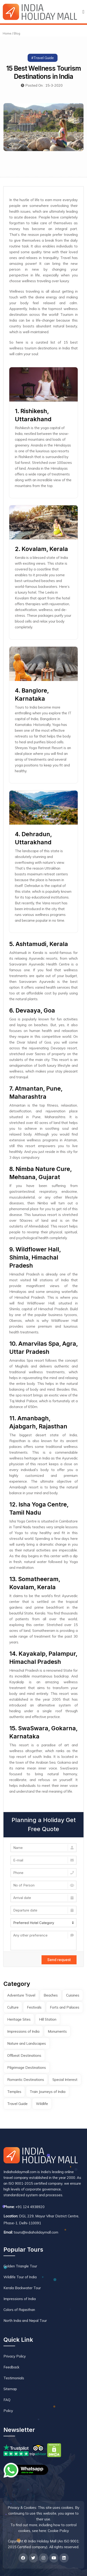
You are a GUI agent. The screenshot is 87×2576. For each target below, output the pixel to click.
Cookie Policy (58, 2531)
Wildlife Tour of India (20, 2277)
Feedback (11, 2367)
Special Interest (64, 2079)
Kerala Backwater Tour (22, 2288)
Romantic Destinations (25, 2079)
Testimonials (13, 2378)
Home (7, 33)
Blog (17, 33)
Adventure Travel (21, 1995)
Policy (8, 2410)
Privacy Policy (14, 2356)
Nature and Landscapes (26, 2043)
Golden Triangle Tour (20, 2266)
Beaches (51, 1995)
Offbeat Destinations (24, 2055)
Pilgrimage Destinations (26, 2067)
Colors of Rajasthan (19, 2309)
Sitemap (10, 2389)
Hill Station (47, 2019)
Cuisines (72, 1995)
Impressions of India (23, 2031)
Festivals (34, 2007)
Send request (59, 1959)
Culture (13, 2007)
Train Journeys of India (47, 2091)
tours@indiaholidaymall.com (36, 2232)
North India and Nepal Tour (25, 2320)
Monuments (57, 2031)
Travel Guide (17, 2103)
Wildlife (42, 2103)
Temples (14, 2091)
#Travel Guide (42, 58)
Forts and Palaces (64, 2007)
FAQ (6, 2400)
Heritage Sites (19, 2019)
